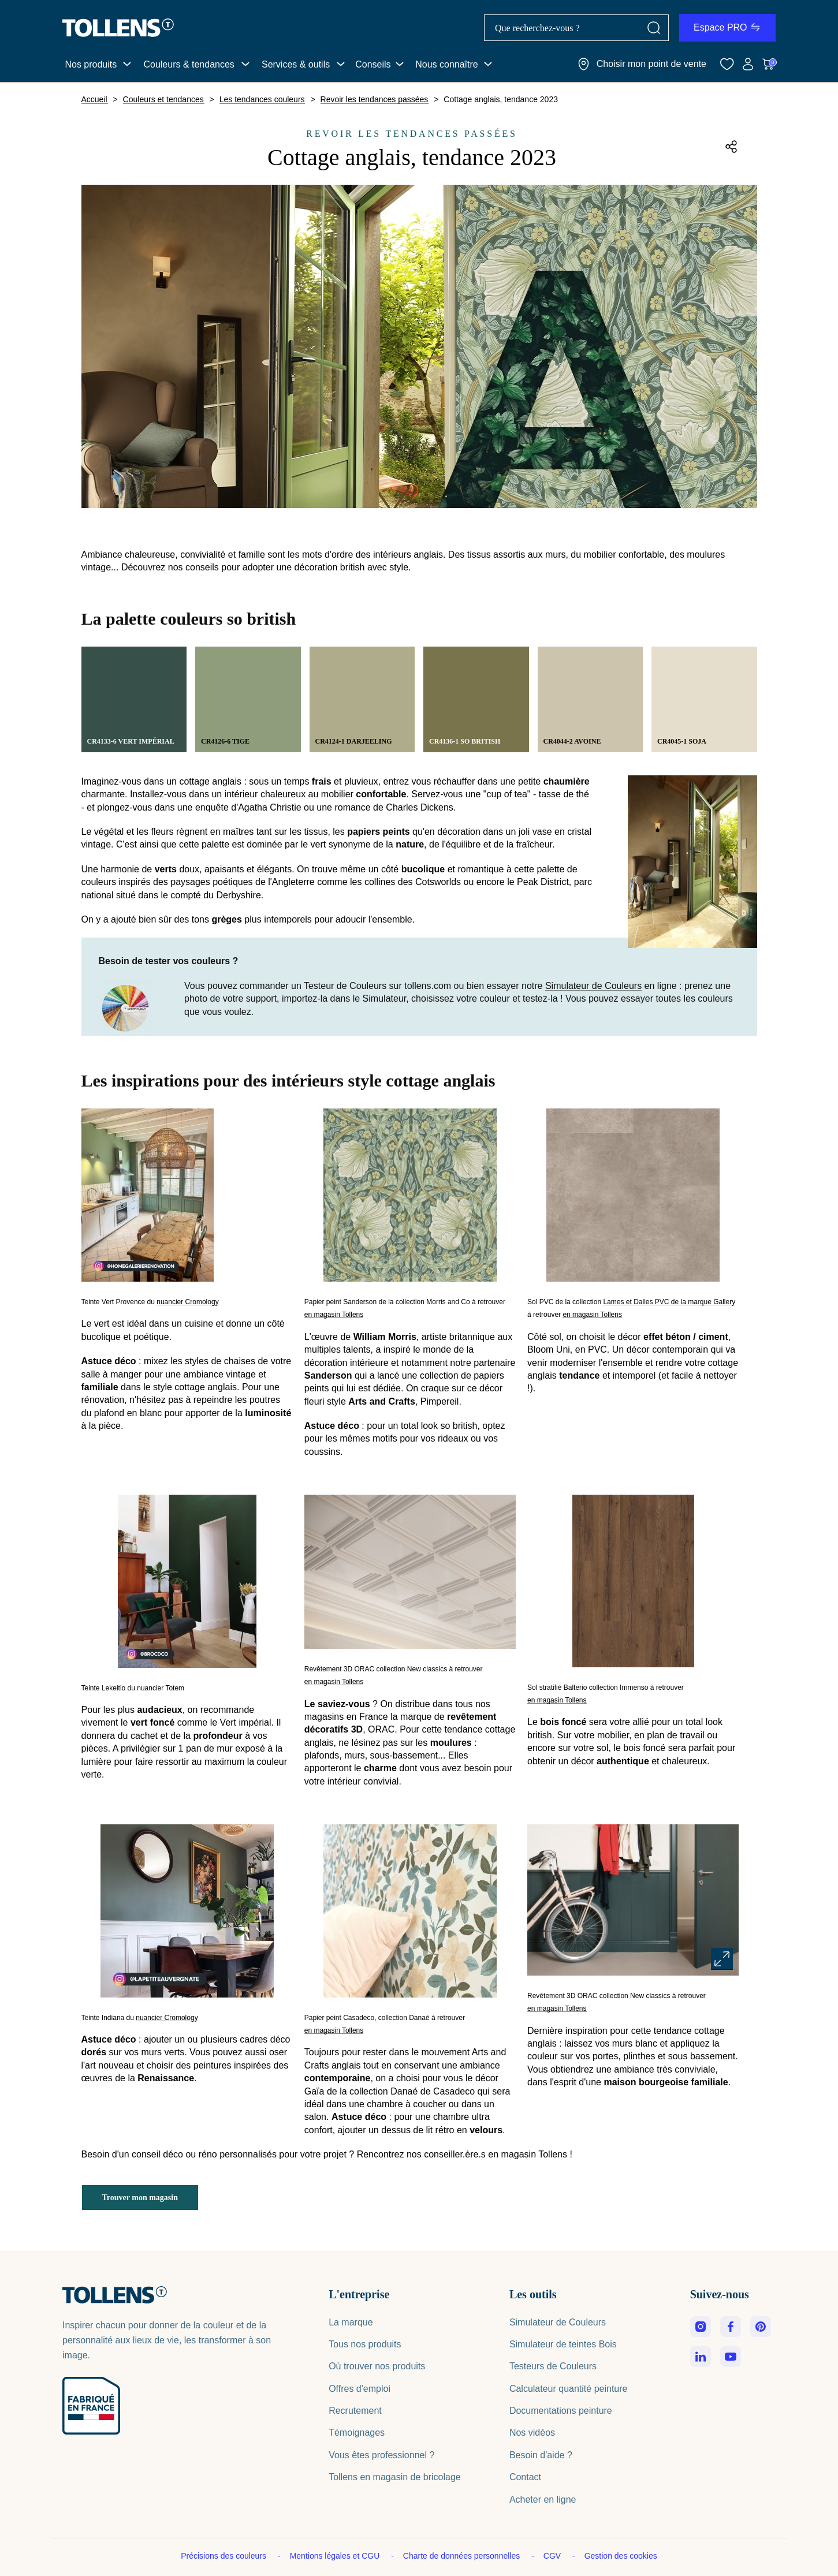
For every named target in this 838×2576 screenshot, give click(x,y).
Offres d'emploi (359, 2389)
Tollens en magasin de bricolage (395, 2477)
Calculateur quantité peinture (568, 2389)
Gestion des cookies (620, 2555)
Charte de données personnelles (462, 2555)
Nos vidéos (532, 2432)
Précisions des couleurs (225, 2555)
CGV (553, 2555)
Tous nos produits (365, 2344)
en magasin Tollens (334, 1314)
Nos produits (91, 64)
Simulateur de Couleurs (593, 986)
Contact (525, 2477)
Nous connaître (446, 64)
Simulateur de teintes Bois (563, 2344)
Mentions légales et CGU (336, 2555)
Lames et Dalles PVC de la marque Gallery (669, 1301)
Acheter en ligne (542, 2499)
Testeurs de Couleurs (553, 2366)
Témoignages (357, 2432)
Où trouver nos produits (377, 2366)
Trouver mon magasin (140, 2197)
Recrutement (355, 2411)
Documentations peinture (560, 2411)
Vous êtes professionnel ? (381, 2455)
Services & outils (296, 64)
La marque (351, 2322)
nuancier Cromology (187, 1301)
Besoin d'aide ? (540, 2455)
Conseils (372, 64)
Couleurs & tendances (188, 64)
